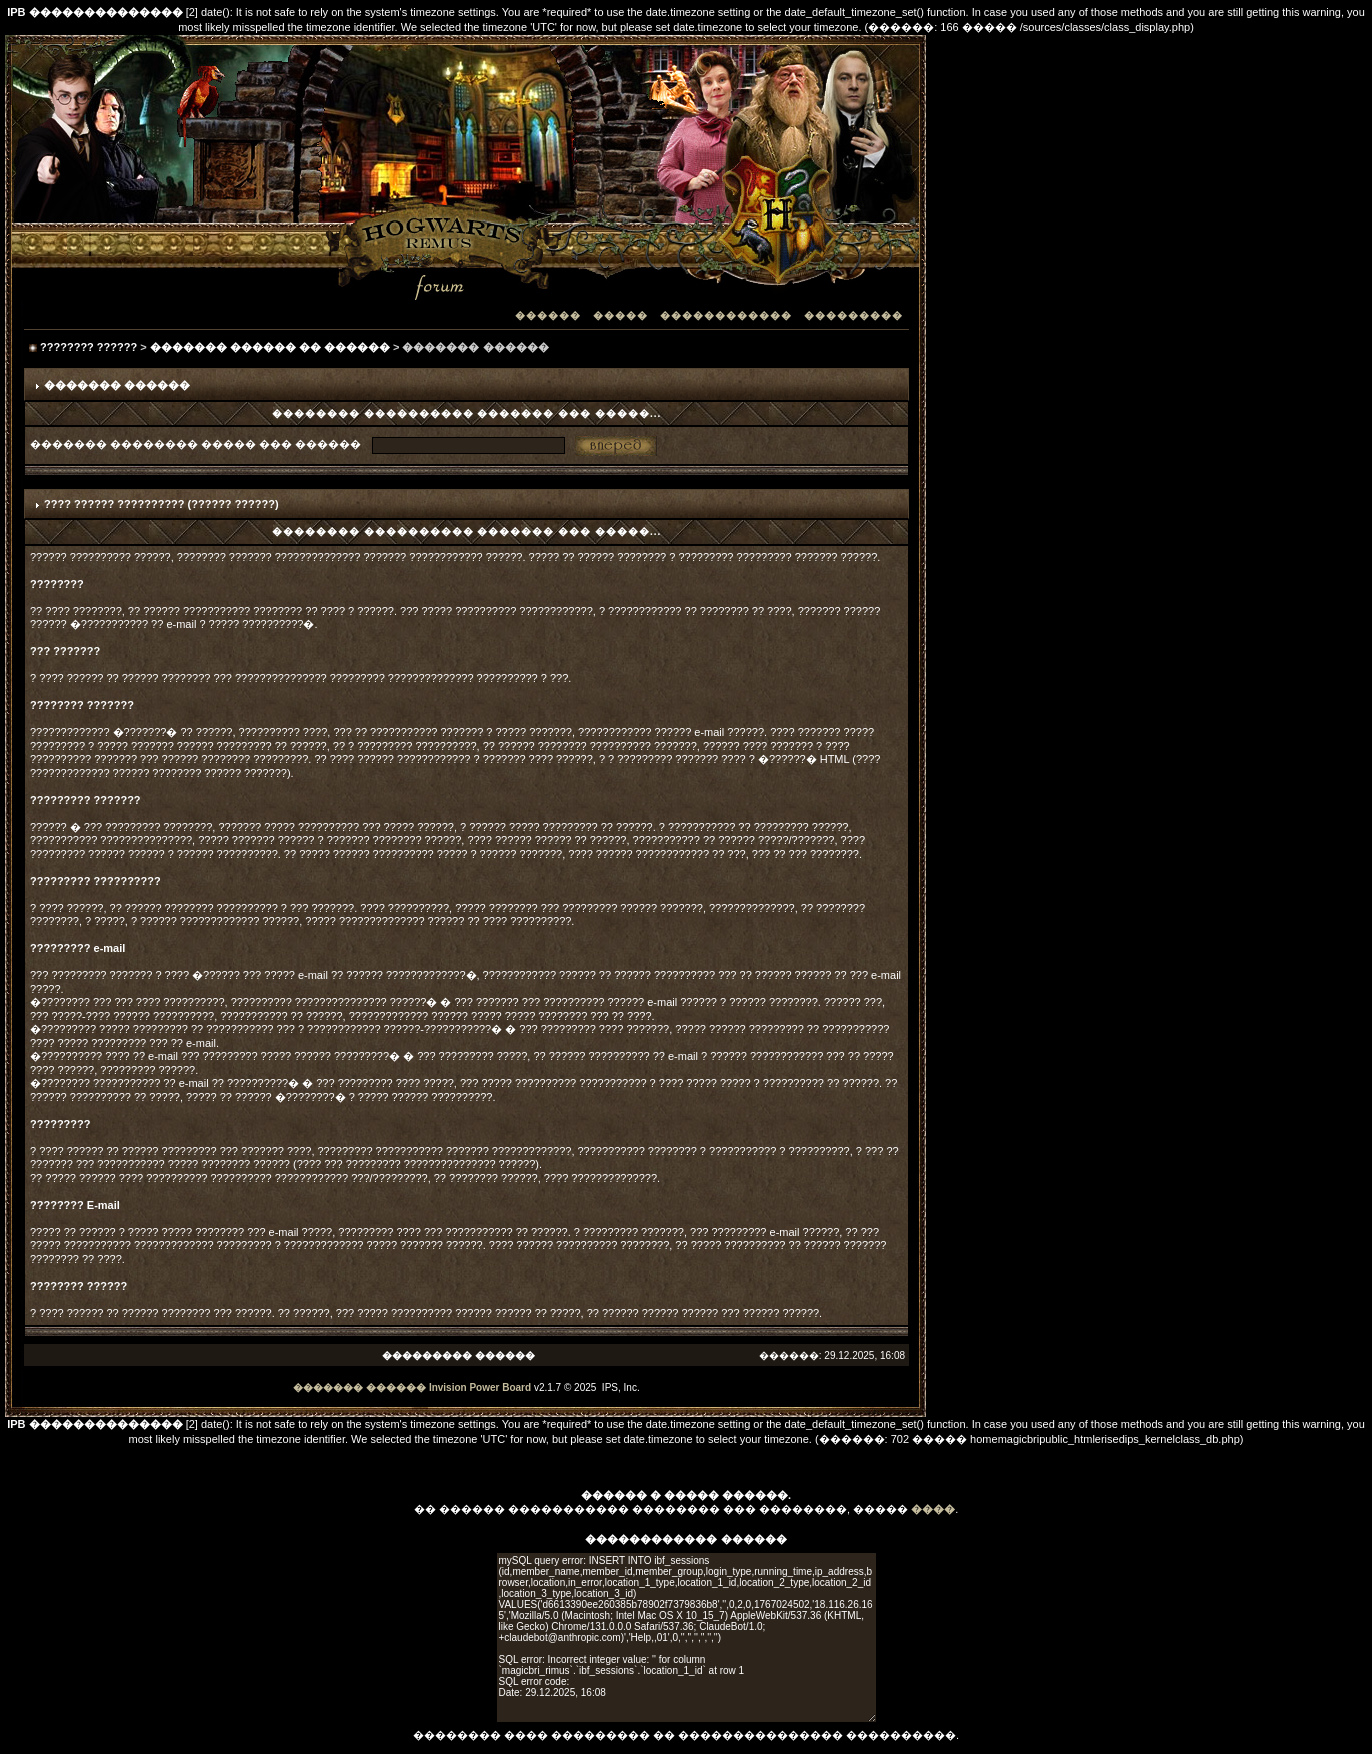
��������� (853, 315)
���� (933, 1509)
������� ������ (359, 1387)
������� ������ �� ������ (270, 347)
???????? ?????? (88, 347)
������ (548, 315)
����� (620, 315)
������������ (726, 315)
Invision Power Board (480, 1387)
